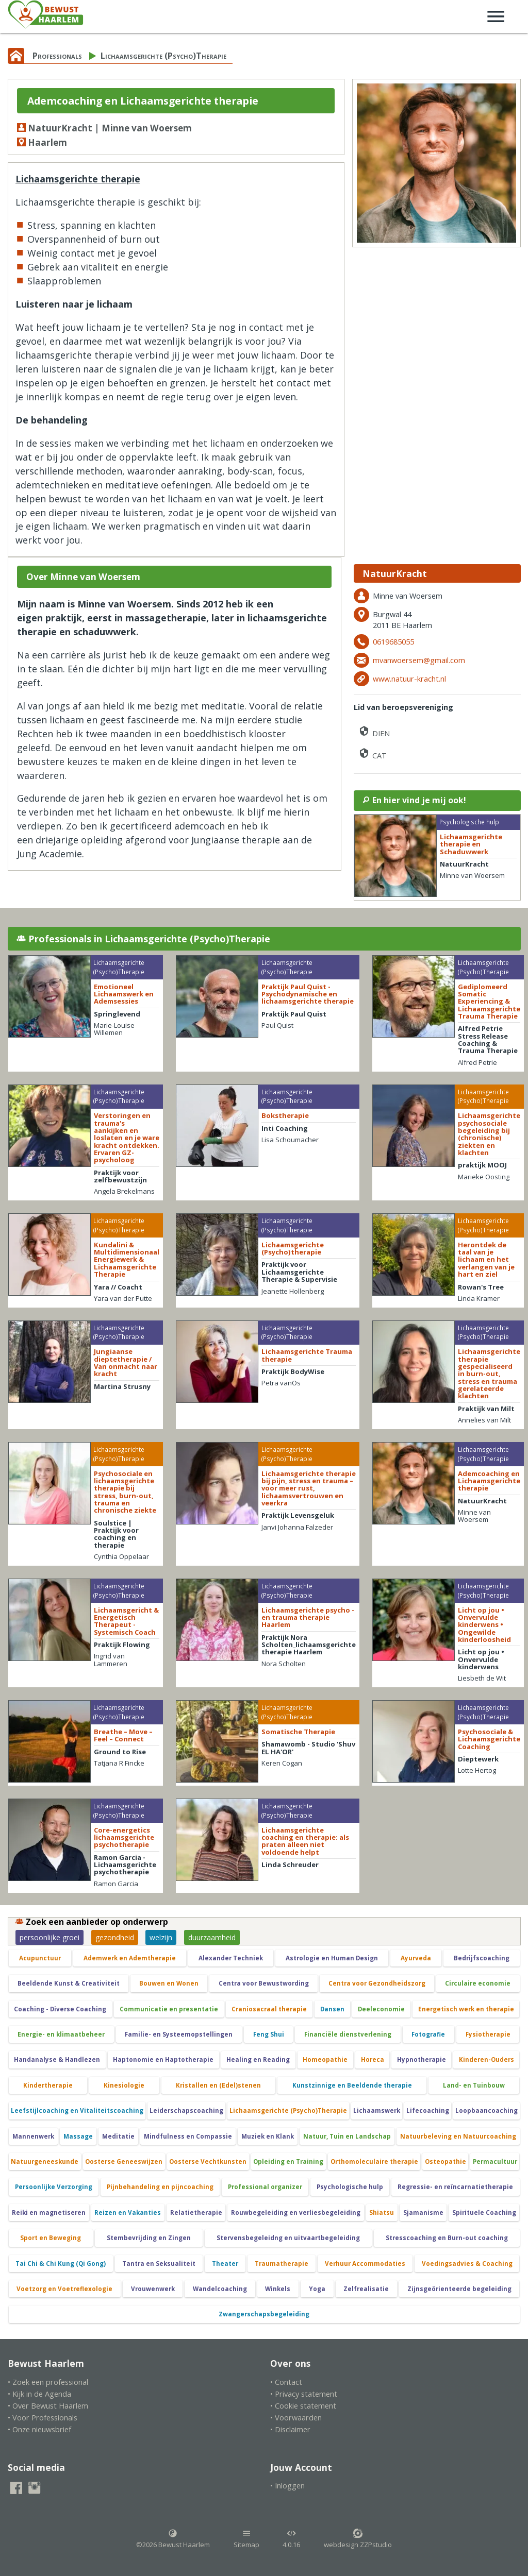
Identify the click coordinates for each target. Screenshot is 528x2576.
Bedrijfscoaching (481, 1958)
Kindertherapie (48, 2085)
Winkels (277, 2289)
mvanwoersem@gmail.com (419, 660)
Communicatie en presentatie (169, 2009)
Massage (78, 2136)
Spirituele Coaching (484, 2212)
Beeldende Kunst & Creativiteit (69, 1983)
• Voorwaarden (296, 2417)
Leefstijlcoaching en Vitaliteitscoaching (77, 2110)
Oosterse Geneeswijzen (123, 2161)
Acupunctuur (40, 1958)
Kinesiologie (124, 2085)
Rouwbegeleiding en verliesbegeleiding (295, 2212)
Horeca (372, 2059)
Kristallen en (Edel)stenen (218, 2085)
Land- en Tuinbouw (474, 2085)
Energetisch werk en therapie (466, 2009)
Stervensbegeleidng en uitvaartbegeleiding (288, 2238)
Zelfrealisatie (366, 2289)
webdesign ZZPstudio (358, 2539)
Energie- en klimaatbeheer (61, 2034)
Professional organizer (265, 2187)
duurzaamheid (212, 1937)
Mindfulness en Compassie (188, 2136)
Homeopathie (325, 2059)
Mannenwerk (33, 2136)
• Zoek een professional (48, 2382)
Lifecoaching (427, 2110)
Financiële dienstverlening (347, 2034)
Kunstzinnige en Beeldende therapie (352, 2085)
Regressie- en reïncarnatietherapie (455, 2187)
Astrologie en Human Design (332, 1958)
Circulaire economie (477, 1983)
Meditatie (118, 2136)
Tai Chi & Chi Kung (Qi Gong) (60, 2263)
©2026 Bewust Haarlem (173, 2539)
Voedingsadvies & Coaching (467, 2263)
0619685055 (393, 642)
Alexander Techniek (231, 1958)
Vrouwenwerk (153, 2289)
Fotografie (428, 2034)
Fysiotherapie (488, 2034)
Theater (225, 2263)
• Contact (286, 2382)
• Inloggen (287, 2485)
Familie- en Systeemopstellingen (179, 2034)
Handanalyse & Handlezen (57, 2059)
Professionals (57, 55)
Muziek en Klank (267, 2136)
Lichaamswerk (376, 2110)
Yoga (317, 2289)
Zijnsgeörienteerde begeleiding (459, 2289)
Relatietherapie (196, 2212)
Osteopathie (445, 2161)
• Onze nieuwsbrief (39, 2429)
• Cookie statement (303, 2406)
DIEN (374, 731)
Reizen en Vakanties (127, 2212)
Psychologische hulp (350, 2187)
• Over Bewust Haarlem (48, 2406)
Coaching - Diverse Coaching (60, 2009)
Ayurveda (416, 1958)
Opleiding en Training (288, 2161)
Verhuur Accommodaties (365, 2263)
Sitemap (246, 2539)
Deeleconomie (381, 2009)
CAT (372, 753)
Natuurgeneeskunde (44, 2161)
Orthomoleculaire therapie (374, 2161)
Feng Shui (268, 2034)
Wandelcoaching (220, 2289)
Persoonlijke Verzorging (53, 2187)
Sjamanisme (423, 2212)
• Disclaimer (290, 2429)
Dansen (332, 2009)
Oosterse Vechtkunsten (207, 2161)
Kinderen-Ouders (486, 2059)
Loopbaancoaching (486, 2110)
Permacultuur (495, 2161)
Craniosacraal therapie (269, 2009)
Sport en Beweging (50, 2238)
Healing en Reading (258, 2059)
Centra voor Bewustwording (264, 1983)
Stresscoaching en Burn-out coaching (447, 2238)
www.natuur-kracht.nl (409, 679)
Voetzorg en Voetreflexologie (64, 2289)
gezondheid (114, 1937)
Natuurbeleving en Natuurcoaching (458, 2136)
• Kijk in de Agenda (39, 2394)
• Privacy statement (303, 2394)
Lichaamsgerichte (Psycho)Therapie (163, 55)
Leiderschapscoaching (186, 2110)
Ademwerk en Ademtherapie (130, 1958)
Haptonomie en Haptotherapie (163, 2059)
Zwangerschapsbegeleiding (264, 2314)
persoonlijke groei (49, 1937)
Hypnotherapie (421, 2059)
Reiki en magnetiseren (49, 2212)
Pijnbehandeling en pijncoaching (160, 2187)
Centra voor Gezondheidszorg (376, 1983)
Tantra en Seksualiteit (158, 2263)
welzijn (161, 1937)
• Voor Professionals (42, 2417)
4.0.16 (291, 2539)
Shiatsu (381, 2212)
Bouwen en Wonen (169, 1983)
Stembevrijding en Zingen (149, 2238)
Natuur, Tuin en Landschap (347, 2136)
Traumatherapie (281, 2263)
